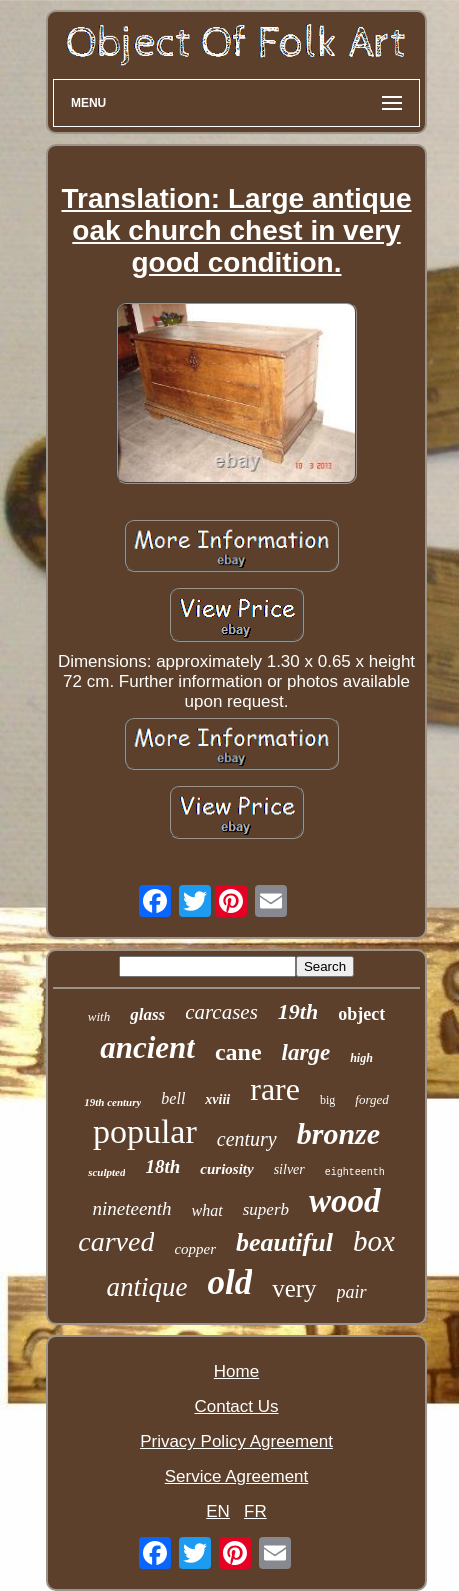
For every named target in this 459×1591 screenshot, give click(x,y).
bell (173, 1098)
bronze (338, 1133)
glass (147, 1014)
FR (255, 1511)
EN (218, 1511)
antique (146, 1287)
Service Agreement (237, 1476)
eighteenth (355, 1172)
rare (275, 1089)
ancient (147, 1047)
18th (162, 1166)
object (361, 1014)
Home (236, 1371)
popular (145, 1131)
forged (371, 1099)
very (294, 1288)
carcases (221, 1012)
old (229, 1282)
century (247, 1139)
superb (266, 1209)
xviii (217, 1099)
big (327, 1100)
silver (289, 1169)
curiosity (226, 1169)
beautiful (284, 1242)
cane (238, 1052)
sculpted (106, 1172)
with (99, 1016)
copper (195, 1249)
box (374, 1241)
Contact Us (236, 1406)
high (361, 1058)
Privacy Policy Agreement (236, 1441)
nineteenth (131, 1208)
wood (345, 1201)
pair (352, 1292)
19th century (112, 1102)
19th (298, 1011)
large (306, 1052)
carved (116, 1241)
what (207, 1210)
